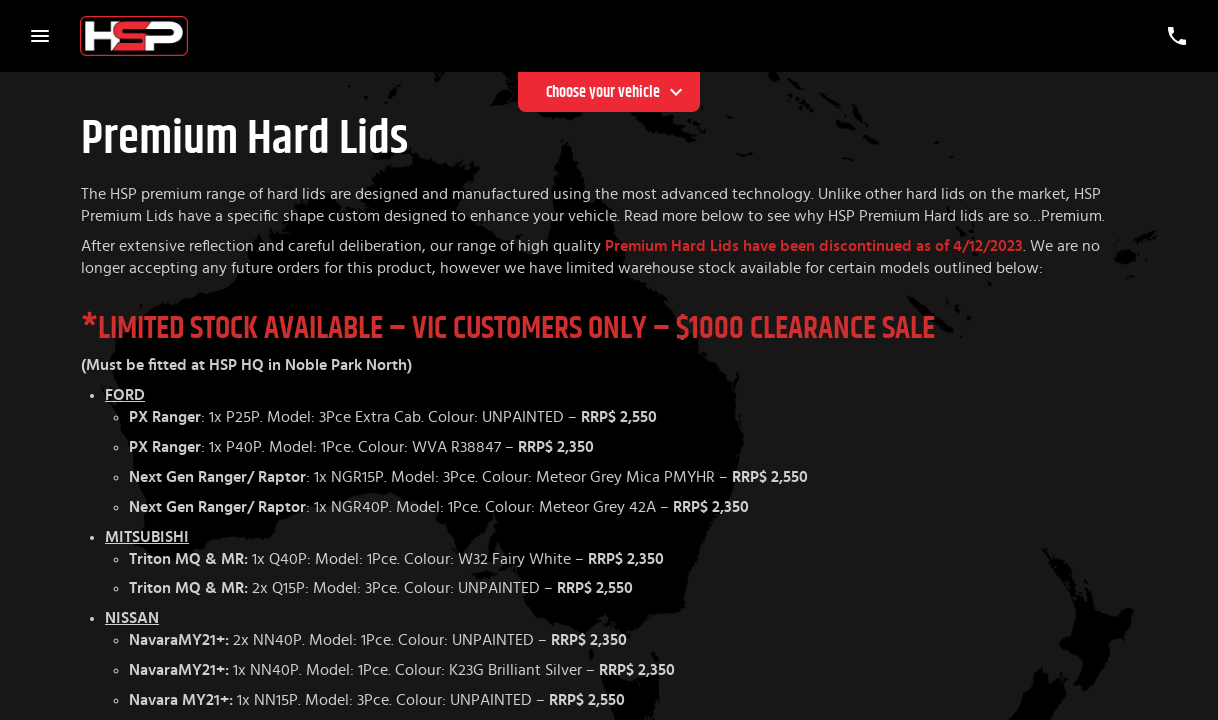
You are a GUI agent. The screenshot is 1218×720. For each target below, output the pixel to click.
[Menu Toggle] (40, 36)
